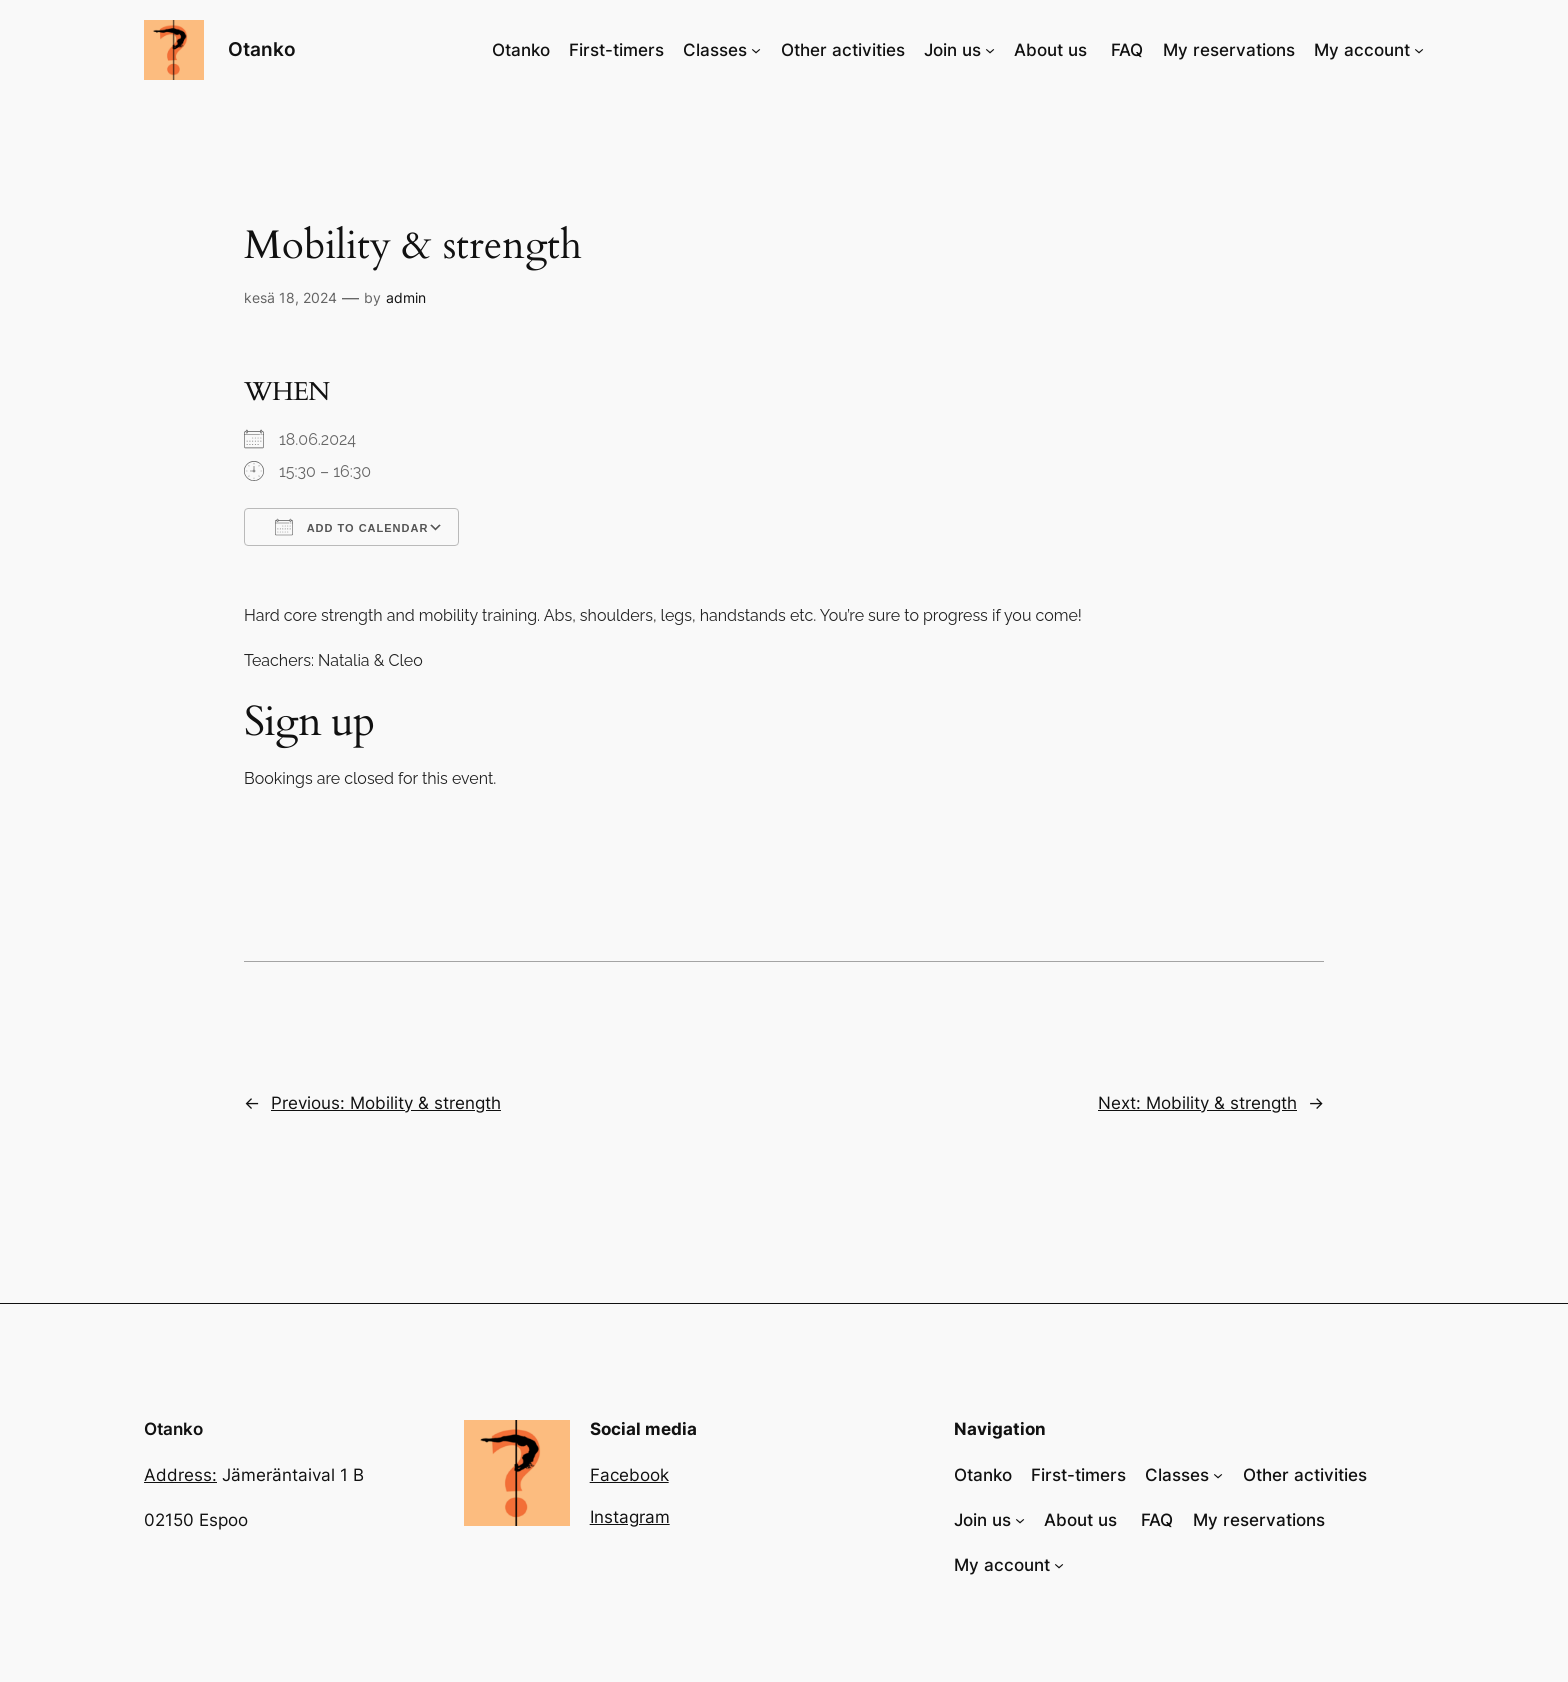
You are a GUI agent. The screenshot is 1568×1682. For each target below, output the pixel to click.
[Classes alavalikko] (756, 50)
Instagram (630, 1517)
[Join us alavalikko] (990, 50)
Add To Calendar (351, 527)
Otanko (262, 49)
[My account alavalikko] (1419, 50)
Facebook (629, 1475)
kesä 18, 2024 (290, 297)
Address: (180, 1475)
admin (406, 297)
